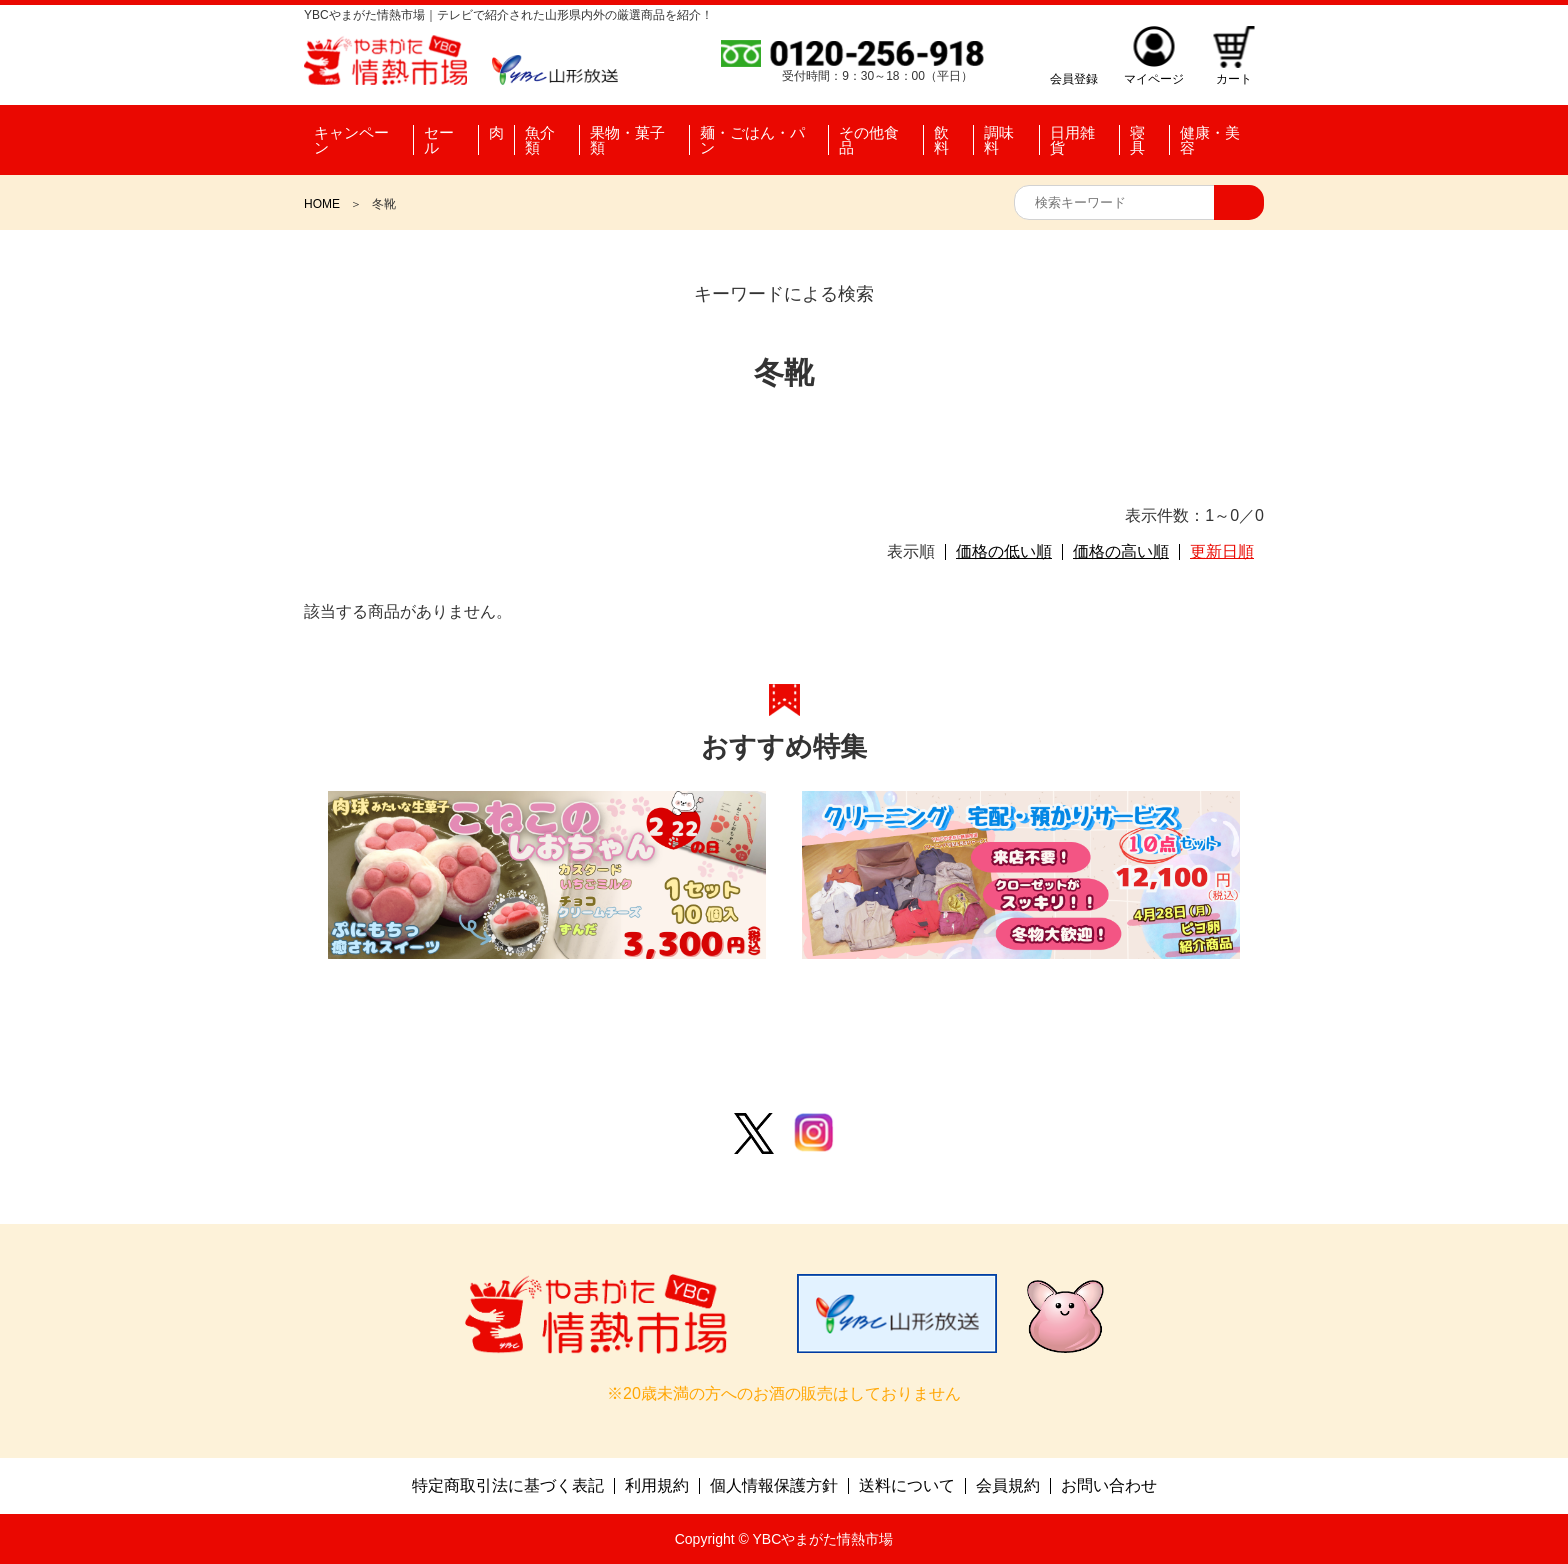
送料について (907, 1486)
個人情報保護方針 (774, 1486)
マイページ (1154, 78)
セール (439, 140)
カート (1234, 78)
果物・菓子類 (627, 140)
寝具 (1137, 140)
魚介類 (540, 140)
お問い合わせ (1109, 1486)
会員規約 (1008, 1486)
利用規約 (657, 1486)
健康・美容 (1210, 140)
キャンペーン (351, 140)
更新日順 (1222, 552)
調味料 (999, 140)
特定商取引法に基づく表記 (508, 1486)
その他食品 (869, 140)
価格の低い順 (1004, 552)
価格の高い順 (1121, 552)
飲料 (941, 140)
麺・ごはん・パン (752, 140)
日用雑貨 (1072, 140)
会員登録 (1074, 78)
